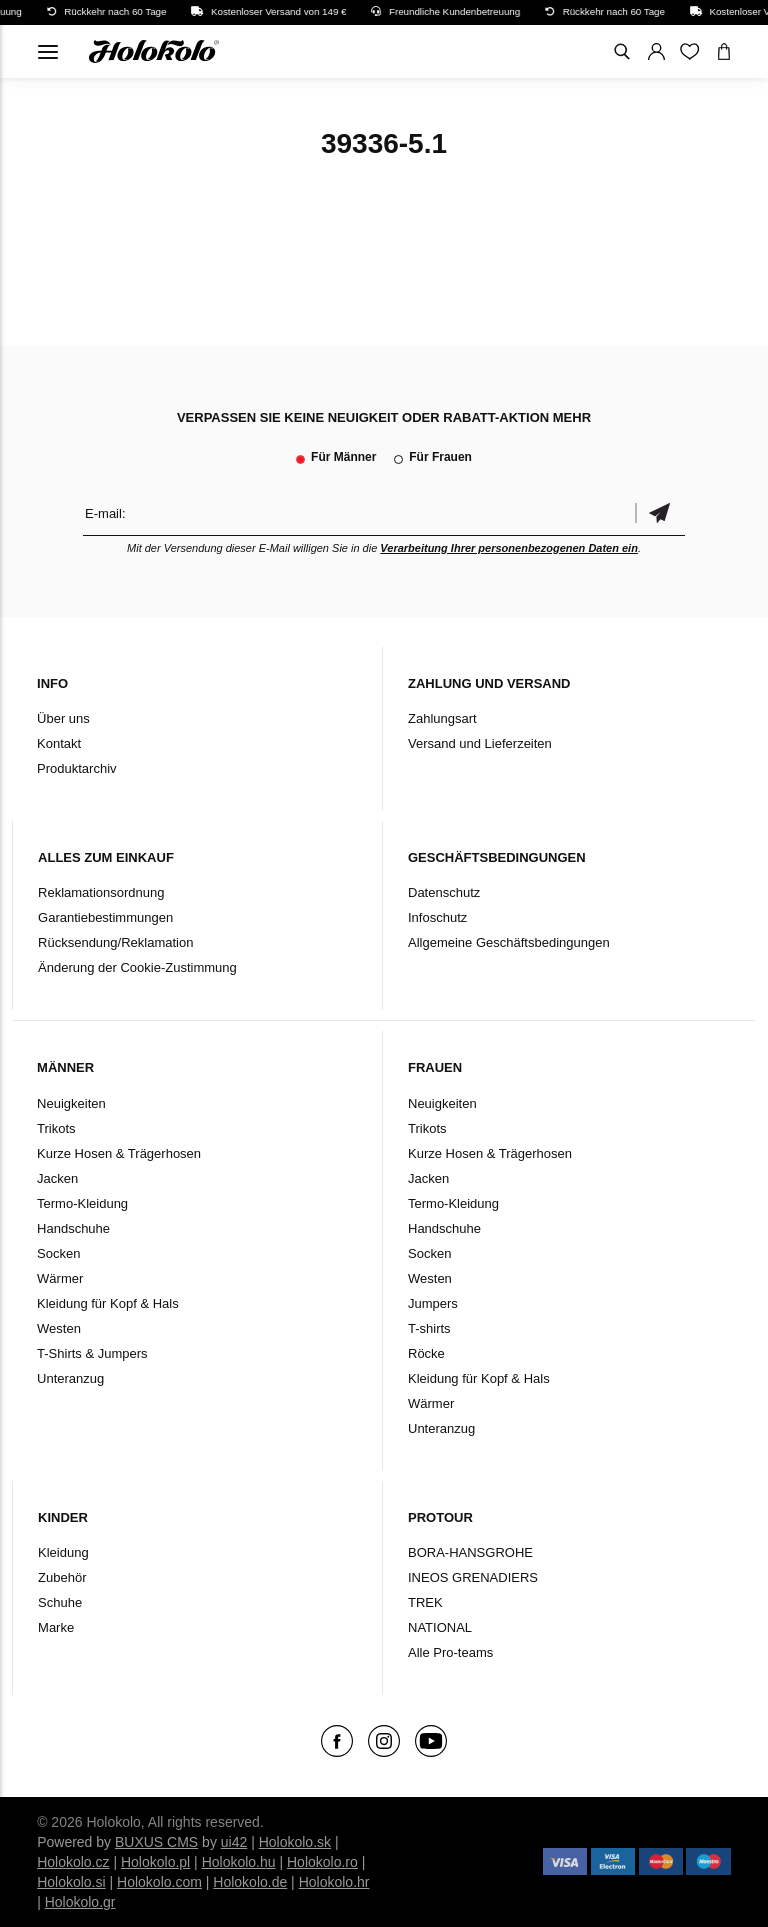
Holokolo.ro (322, 1862)
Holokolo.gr (80, 1902)
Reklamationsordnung (101, 892)
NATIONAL (440, 1627)
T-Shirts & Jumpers (92, 1353)
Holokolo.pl (155, 1862)
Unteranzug (70, 1378)
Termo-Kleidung (82, 1203)
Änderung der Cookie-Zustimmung (137, 967)
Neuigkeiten (71, 1103)
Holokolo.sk (295, 1842)
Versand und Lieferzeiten (480, 743)
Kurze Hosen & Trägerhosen (119, 1153)
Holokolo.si (71, 1882)
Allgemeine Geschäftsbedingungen (509, 942)
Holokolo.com (159, 1882)
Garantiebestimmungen (105, 917)
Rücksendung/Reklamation (115, 942)
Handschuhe (73, 1228)
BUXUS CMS (156, 1842)
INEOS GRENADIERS (473, 1577)
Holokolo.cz (73, 1862)
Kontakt (59, 743)
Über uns (63, 718)
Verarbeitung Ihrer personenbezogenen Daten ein (509, 548)
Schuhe (60, 1602)
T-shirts (429, 1328)
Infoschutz (437, 917)
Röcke (426, 1353)
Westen (59, 1328)
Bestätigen (660, 513)
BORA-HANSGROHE (470, 1552)
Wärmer (60, 1278)
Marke (56, 1627)
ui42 (234, 1842)
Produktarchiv (76, 768)
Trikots (56, 1128)
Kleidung (63, 1552)
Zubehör (62, 1577)
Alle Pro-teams (450, 1652)
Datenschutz (444, 892)
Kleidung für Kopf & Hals (108, 1303)
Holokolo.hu (239, 1862)
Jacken (57, 1178)
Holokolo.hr (334, 1882)
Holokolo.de (250, 1882)
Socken (58, 1253)
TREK (425, 1602)
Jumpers (433, 1303)
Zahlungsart (442, 718)
